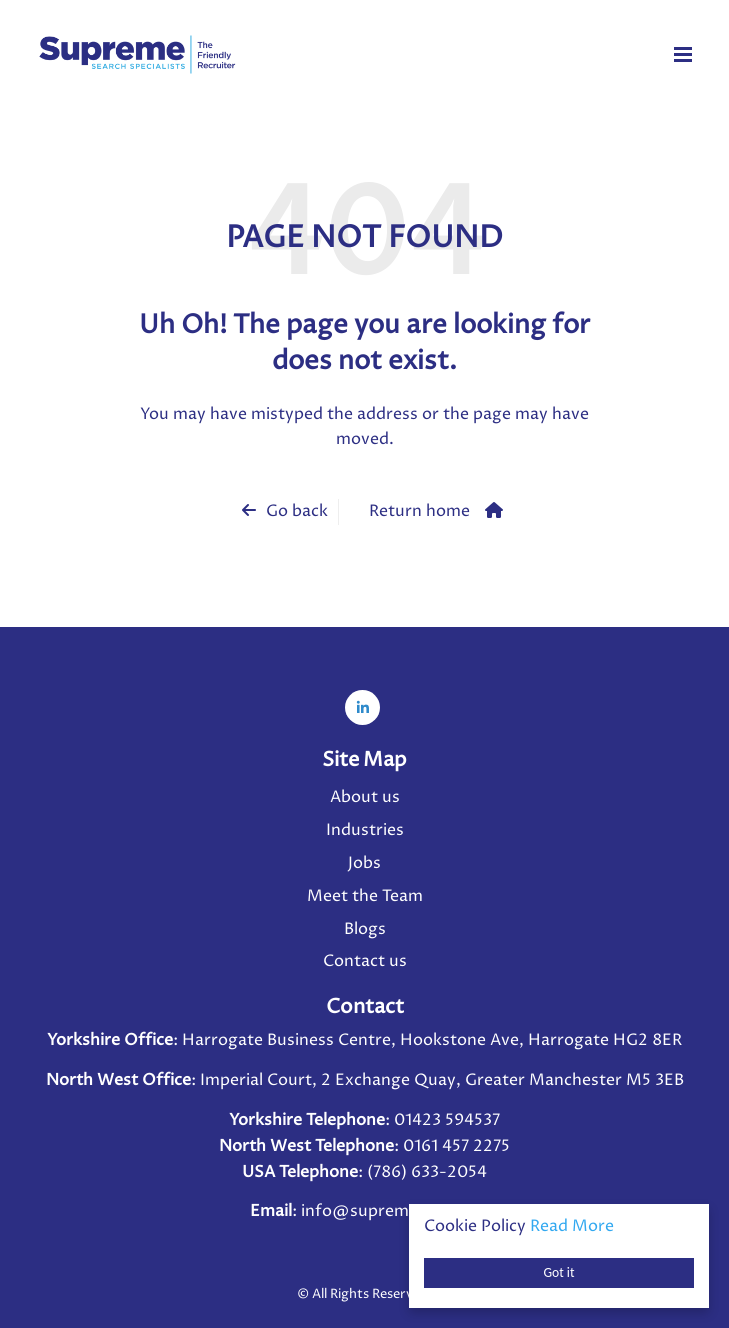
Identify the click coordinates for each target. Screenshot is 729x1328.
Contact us (365, 961)
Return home (419, 511)
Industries (365, 830)
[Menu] (683, 54)
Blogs (365, 929)
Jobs (364, 863)
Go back (297, 511)
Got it (559, 1272)
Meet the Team (365, 896)
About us (365, 797)
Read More (572, 1226)
